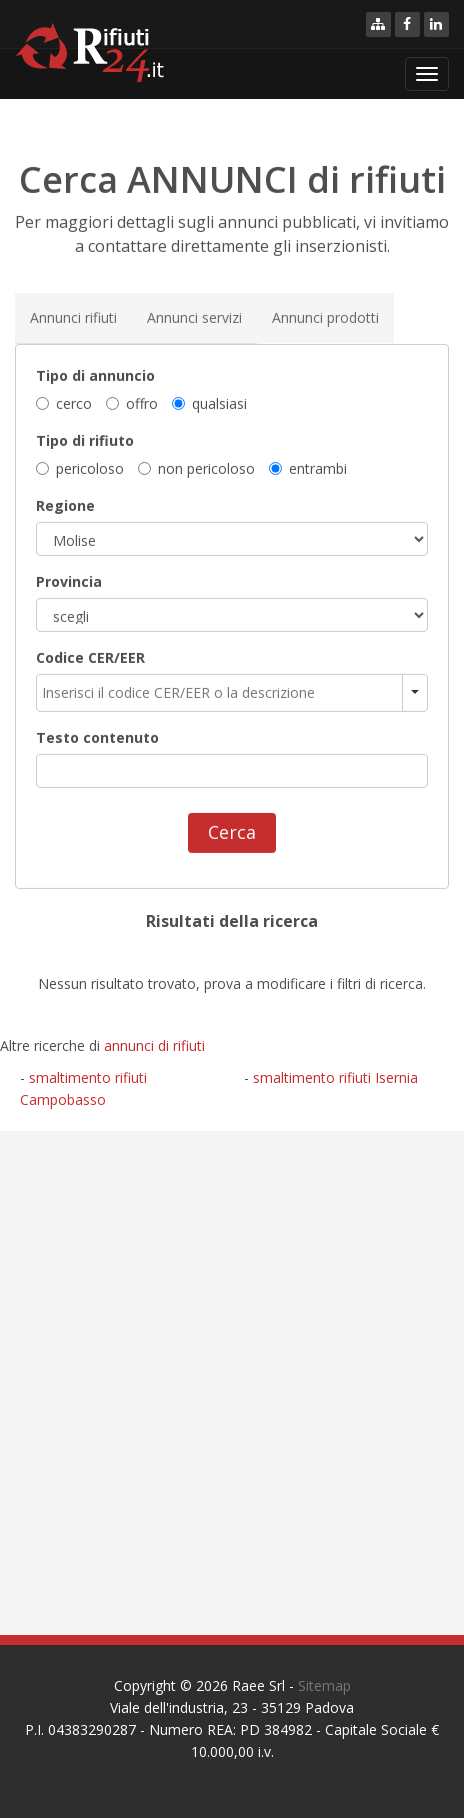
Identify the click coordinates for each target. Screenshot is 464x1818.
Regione (65, 505)
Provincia (69, 581)
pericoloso (80, 468)
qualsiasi (209, 402)
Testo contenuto (97, 737)
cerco (64, 402)
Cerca (232, 832)
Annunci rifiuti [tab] (73, 316)
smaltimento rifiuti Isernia (335, 1077)
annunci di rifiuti (154, 1045)
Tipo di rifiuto (85, 439)
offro (132, 402)
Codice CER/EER (90, 657)
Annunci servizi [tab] (194, 316)
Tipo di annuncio (95, 374)
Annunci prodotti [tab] (325, 316)
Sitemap (324, 1685)
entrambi (308, 468)
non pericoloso (196, 468)
